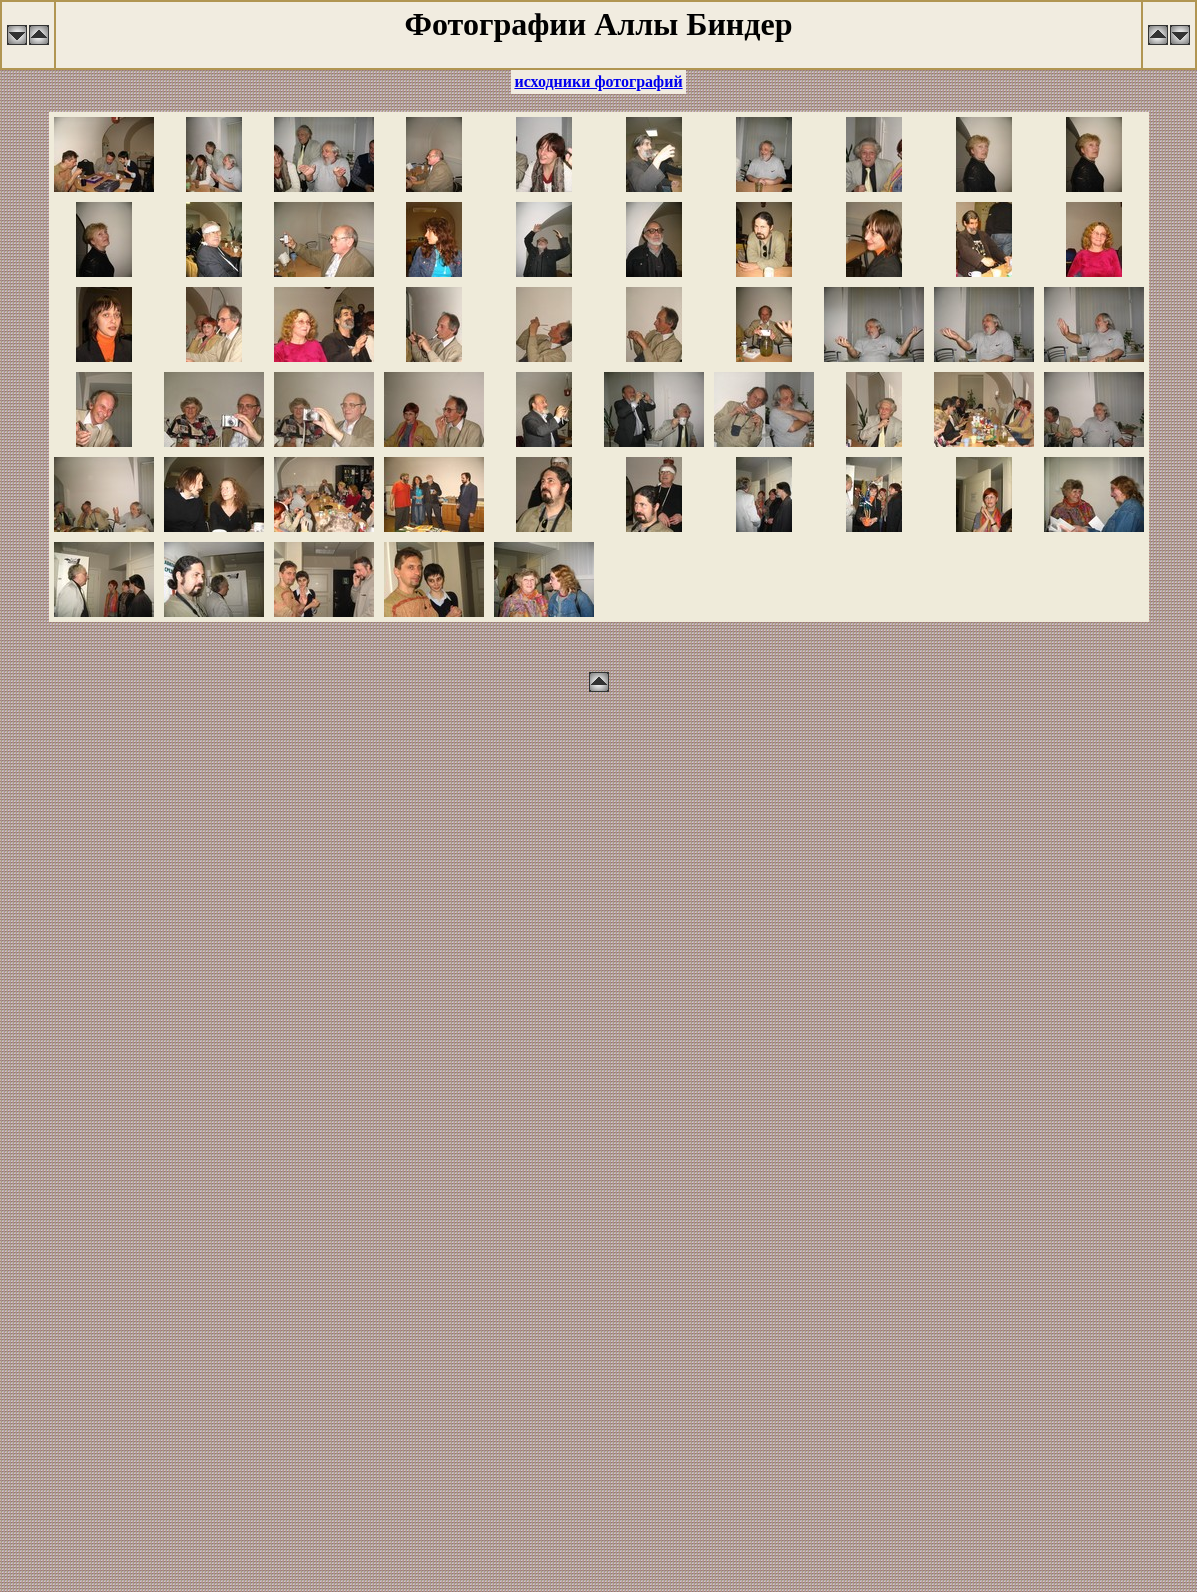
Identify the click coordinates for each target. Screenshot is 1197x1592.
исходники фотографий (598, 81)
